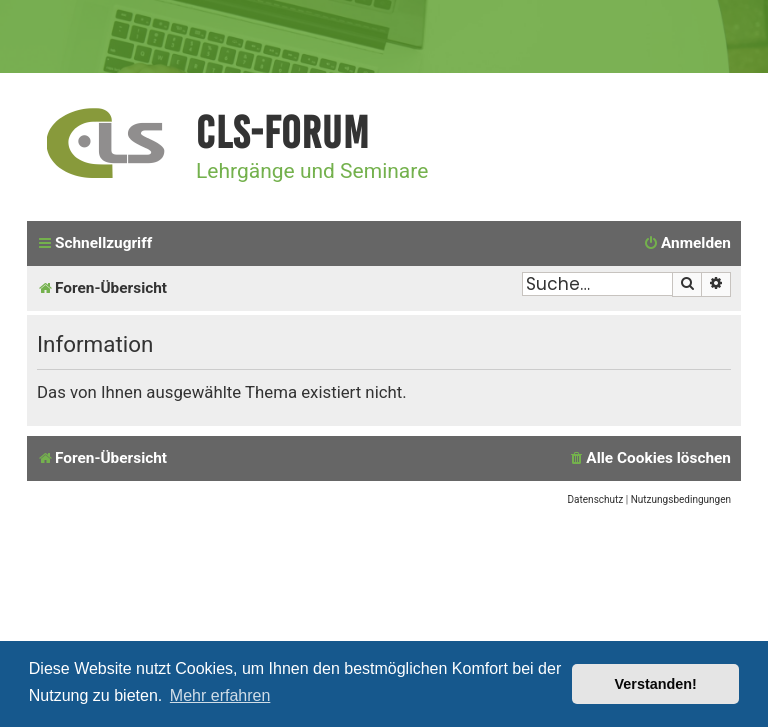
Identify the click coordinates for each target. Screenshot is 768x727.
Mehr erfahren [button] (220, 695)
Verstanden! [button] (656, 684)
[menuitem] (687, 244)
